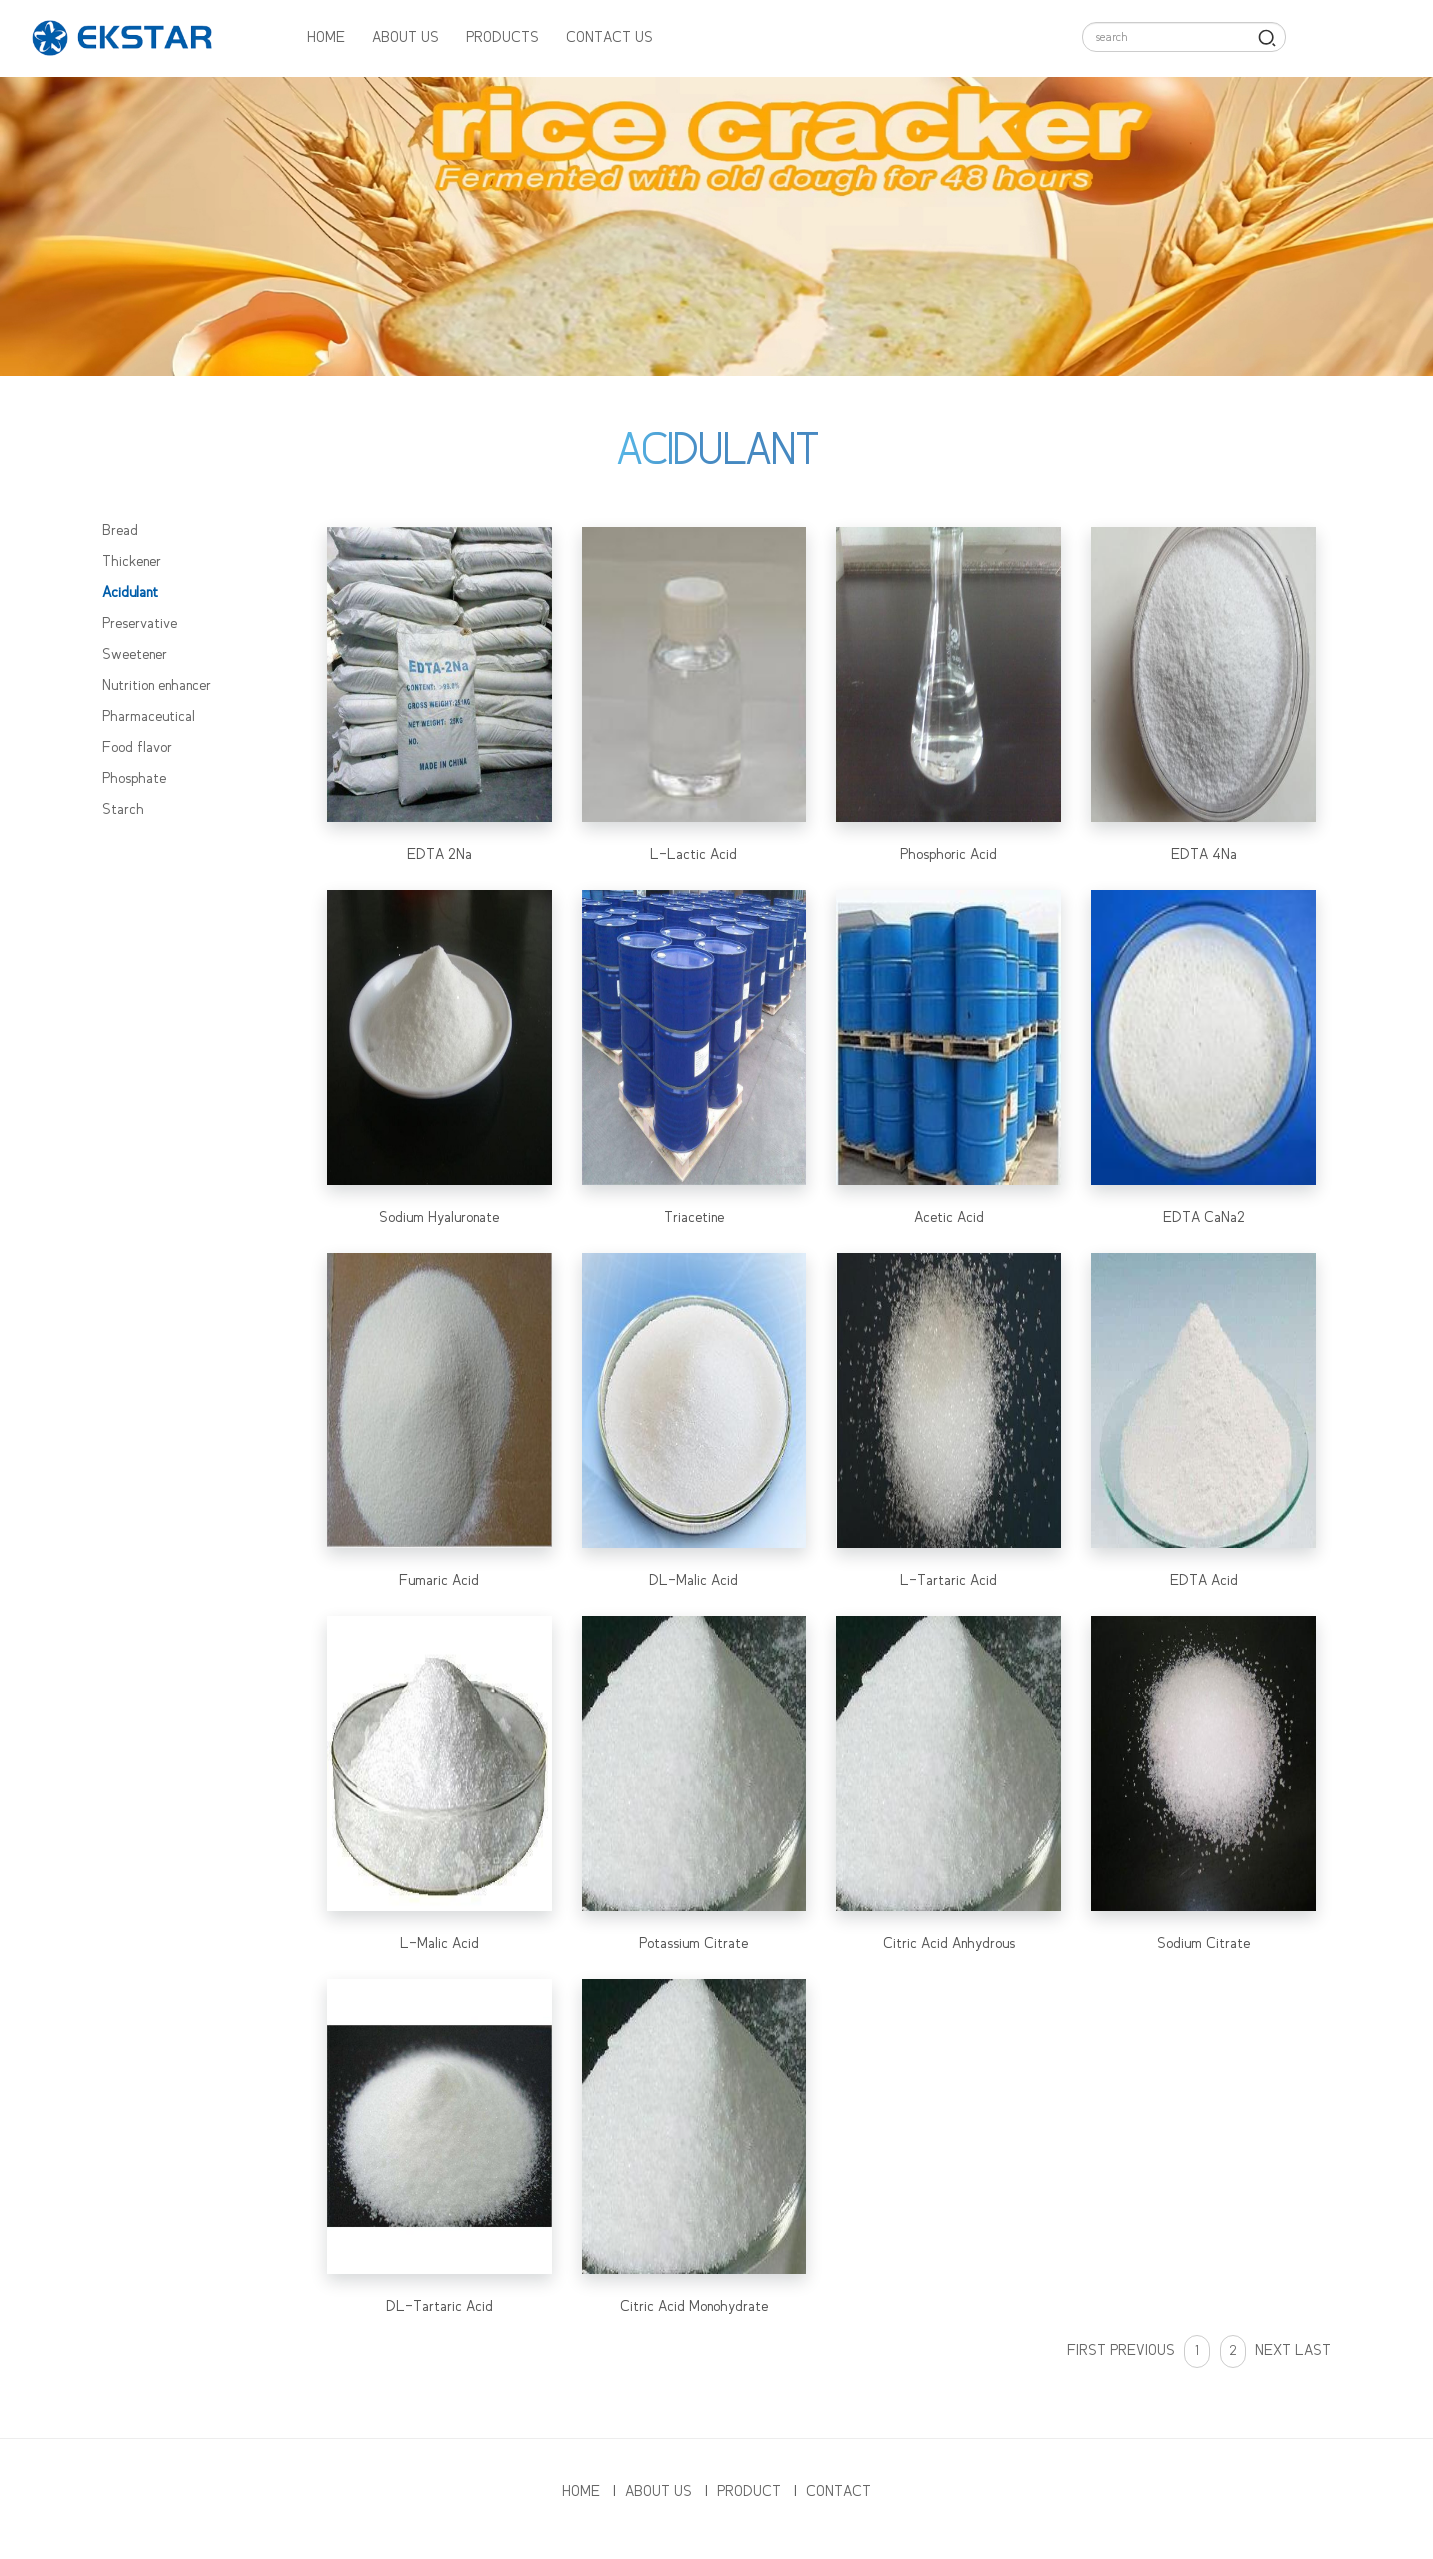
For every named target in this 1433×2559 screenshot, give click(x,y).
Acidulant (130, 593)
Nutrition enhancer (156, 686)
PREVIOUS (1144, 2351)
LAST (1313, 2351)
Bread (120, 531)
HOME (326, 38)
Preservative (139, 624)
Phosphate (134, 779)
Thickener (131, 562)
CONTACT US (609, 38)
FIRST (1086, 2351)
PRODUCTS (502, 38)
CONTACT (838, 2492)
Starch (123, 810)
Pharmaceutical (148, 717)
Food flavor (137, 748)
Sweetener (134, 655)
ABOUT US (405, 38)
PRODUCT (749, 2492)
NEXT (1273, 2351)
